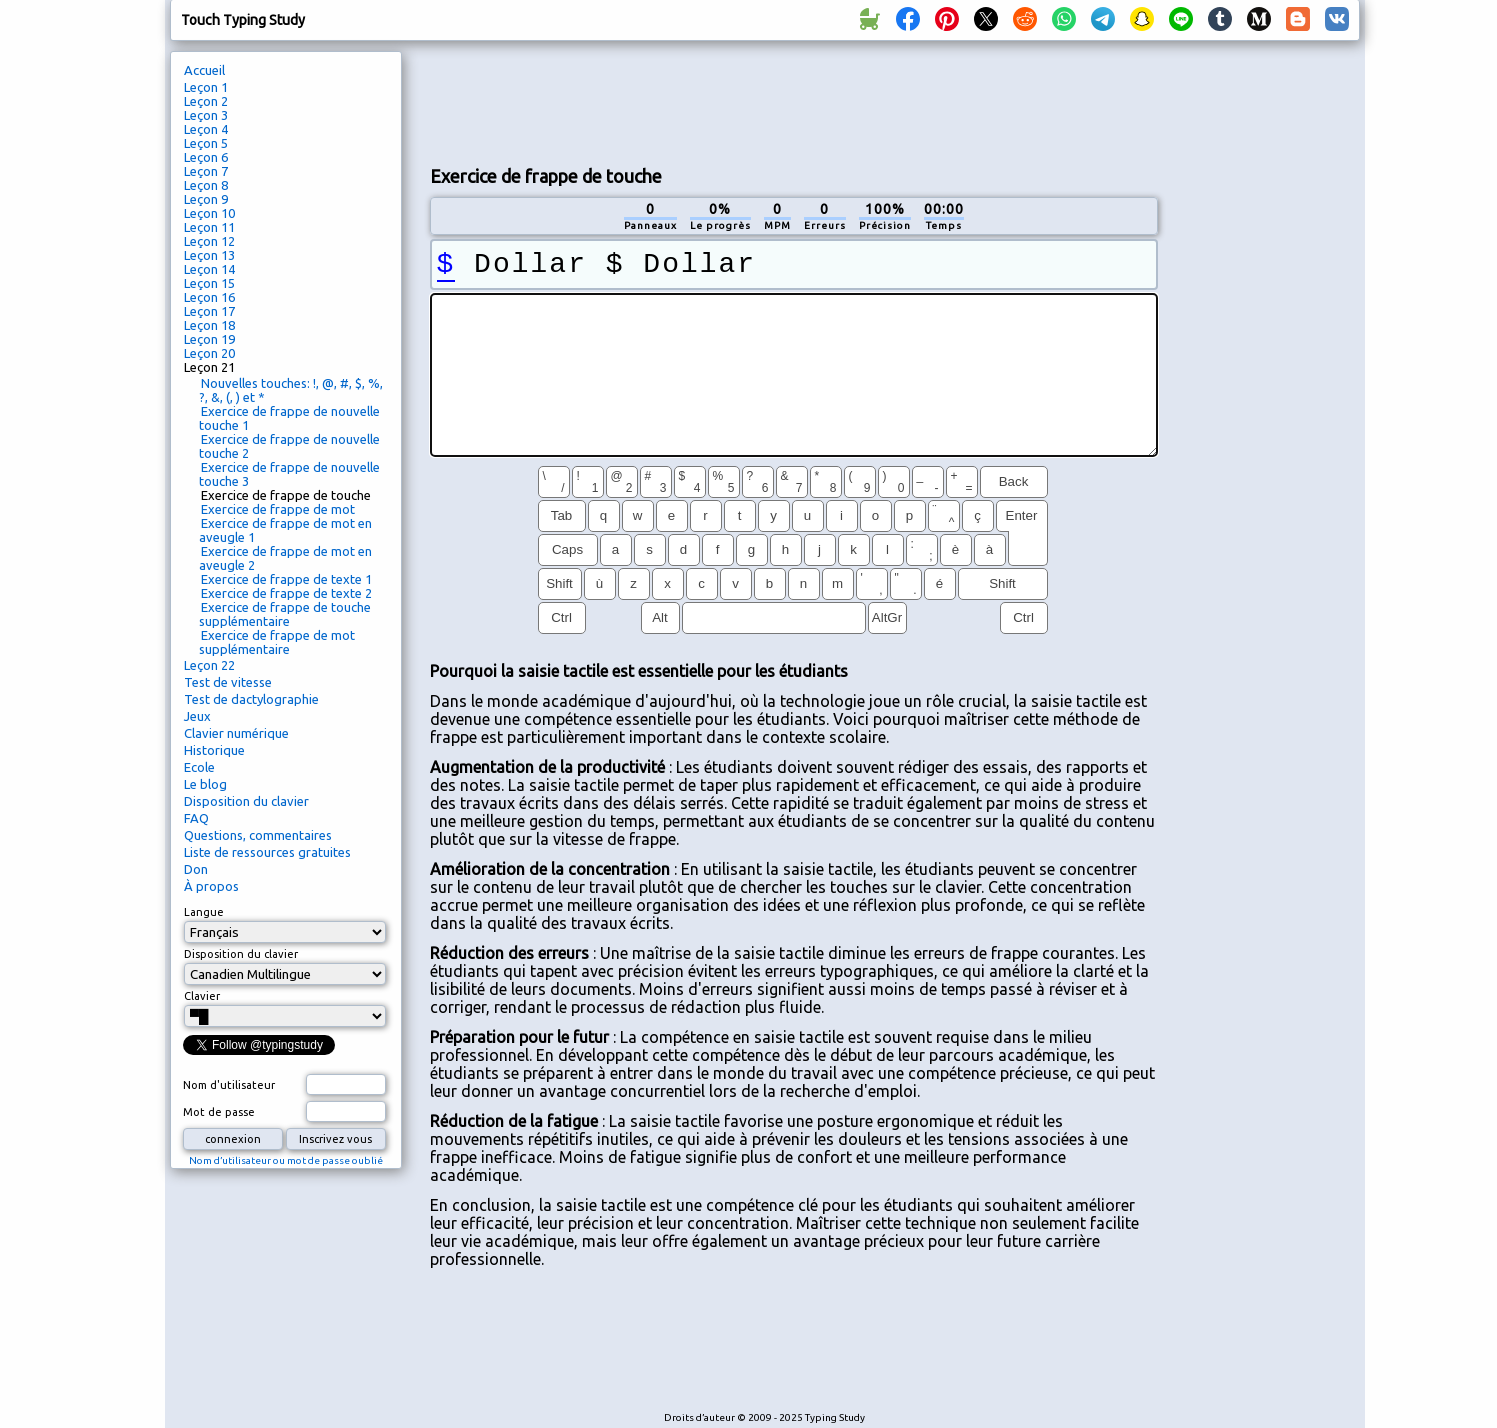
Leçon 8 (206, 185)
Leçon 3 (206, 115)
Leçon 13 (209, 255)
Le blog (205, 784)
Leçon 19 (209, 339)
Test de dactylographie (251, 699)
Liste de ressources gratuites (267, 852)
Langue (204, 912)
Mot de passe (219, 1112)
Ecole (199, 767)
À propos (211, 886)
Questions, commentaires (258, 835)
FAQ (196, 818)
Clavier (202, 996)
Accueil (204, 70)
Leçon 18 (209, 325)
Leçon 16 (209, 297)
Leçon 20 (209, 353)
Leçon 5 (206, 143)
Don (196, 869)
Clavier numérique (236, 733)
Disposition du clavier (246, 801)
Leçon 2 (206, 101)
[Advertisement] (794, 101)
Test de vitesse (228, 682)
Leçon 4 (206, 129)
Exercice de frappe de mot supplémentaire (277, 642)
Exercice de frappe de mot (278, 509)
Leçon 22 (209, 665)
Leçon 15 (209, 283)
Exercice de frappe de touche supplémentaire (285, 614)
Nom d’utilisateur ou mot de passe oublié (286, 1160)
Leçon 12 (209, 241)
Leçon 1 (206, 87)
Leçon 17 (209, 311)
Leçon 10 (209, 213)
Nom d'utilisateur (229, 1085)
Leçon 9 (206, 199)
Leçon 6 (206, 157)
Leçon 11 (209, 227)
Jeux (197, 716)
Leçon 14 (209, 269)
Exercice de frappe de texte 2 (286, 593)
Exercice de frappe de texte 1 (286, 579)
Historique (214, 750)
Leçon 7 (206, 171)
